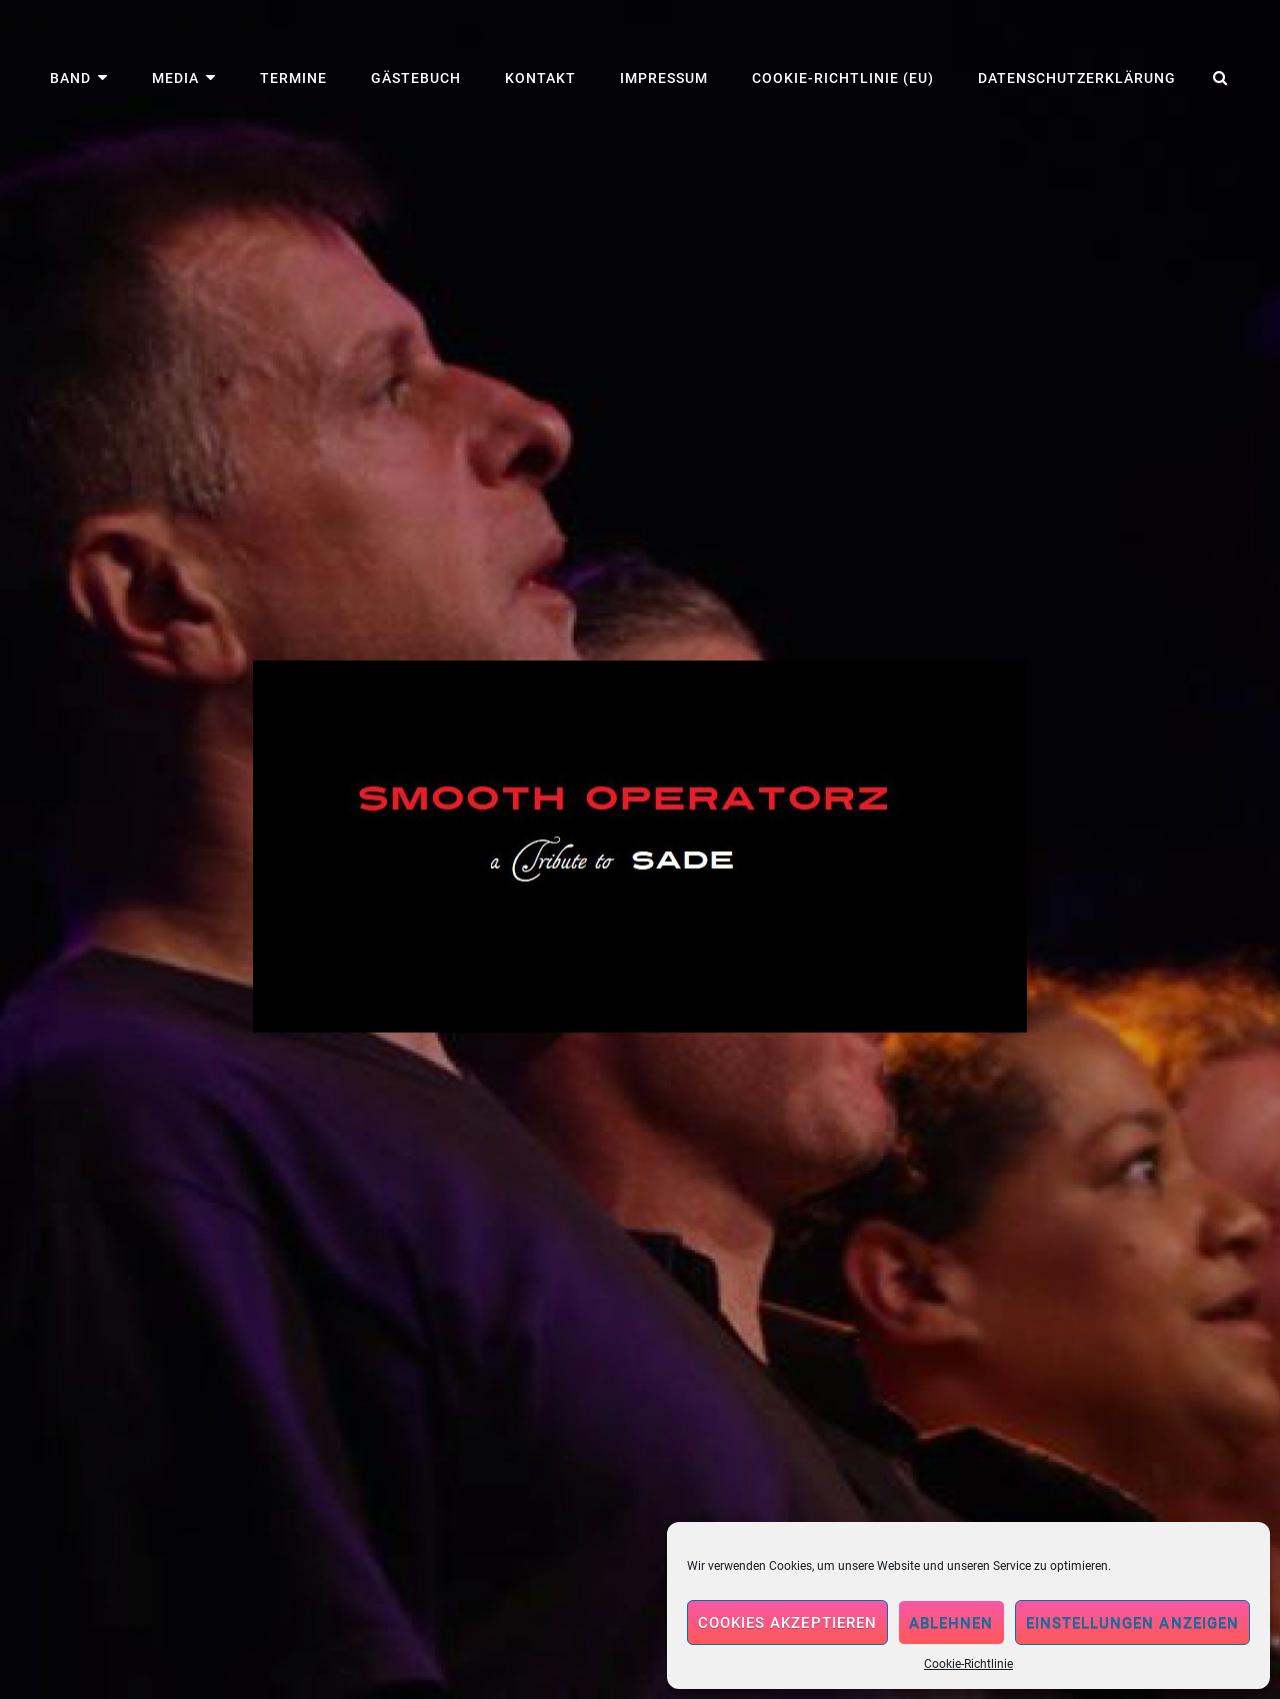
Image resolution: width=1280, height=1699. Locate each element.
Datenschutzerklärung (1077, 78)
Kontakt (540, 78)
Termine (293, 78)
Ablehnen (951, 1623)
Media (175, 78)
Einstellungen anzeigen (1132, 1623)
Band (70, 78)
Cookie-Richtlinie (968, 1664)
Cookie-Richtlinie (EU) (843, 78)
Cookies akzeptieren (787, 1623)
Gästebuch (416, 78)
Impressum (664, 78)
